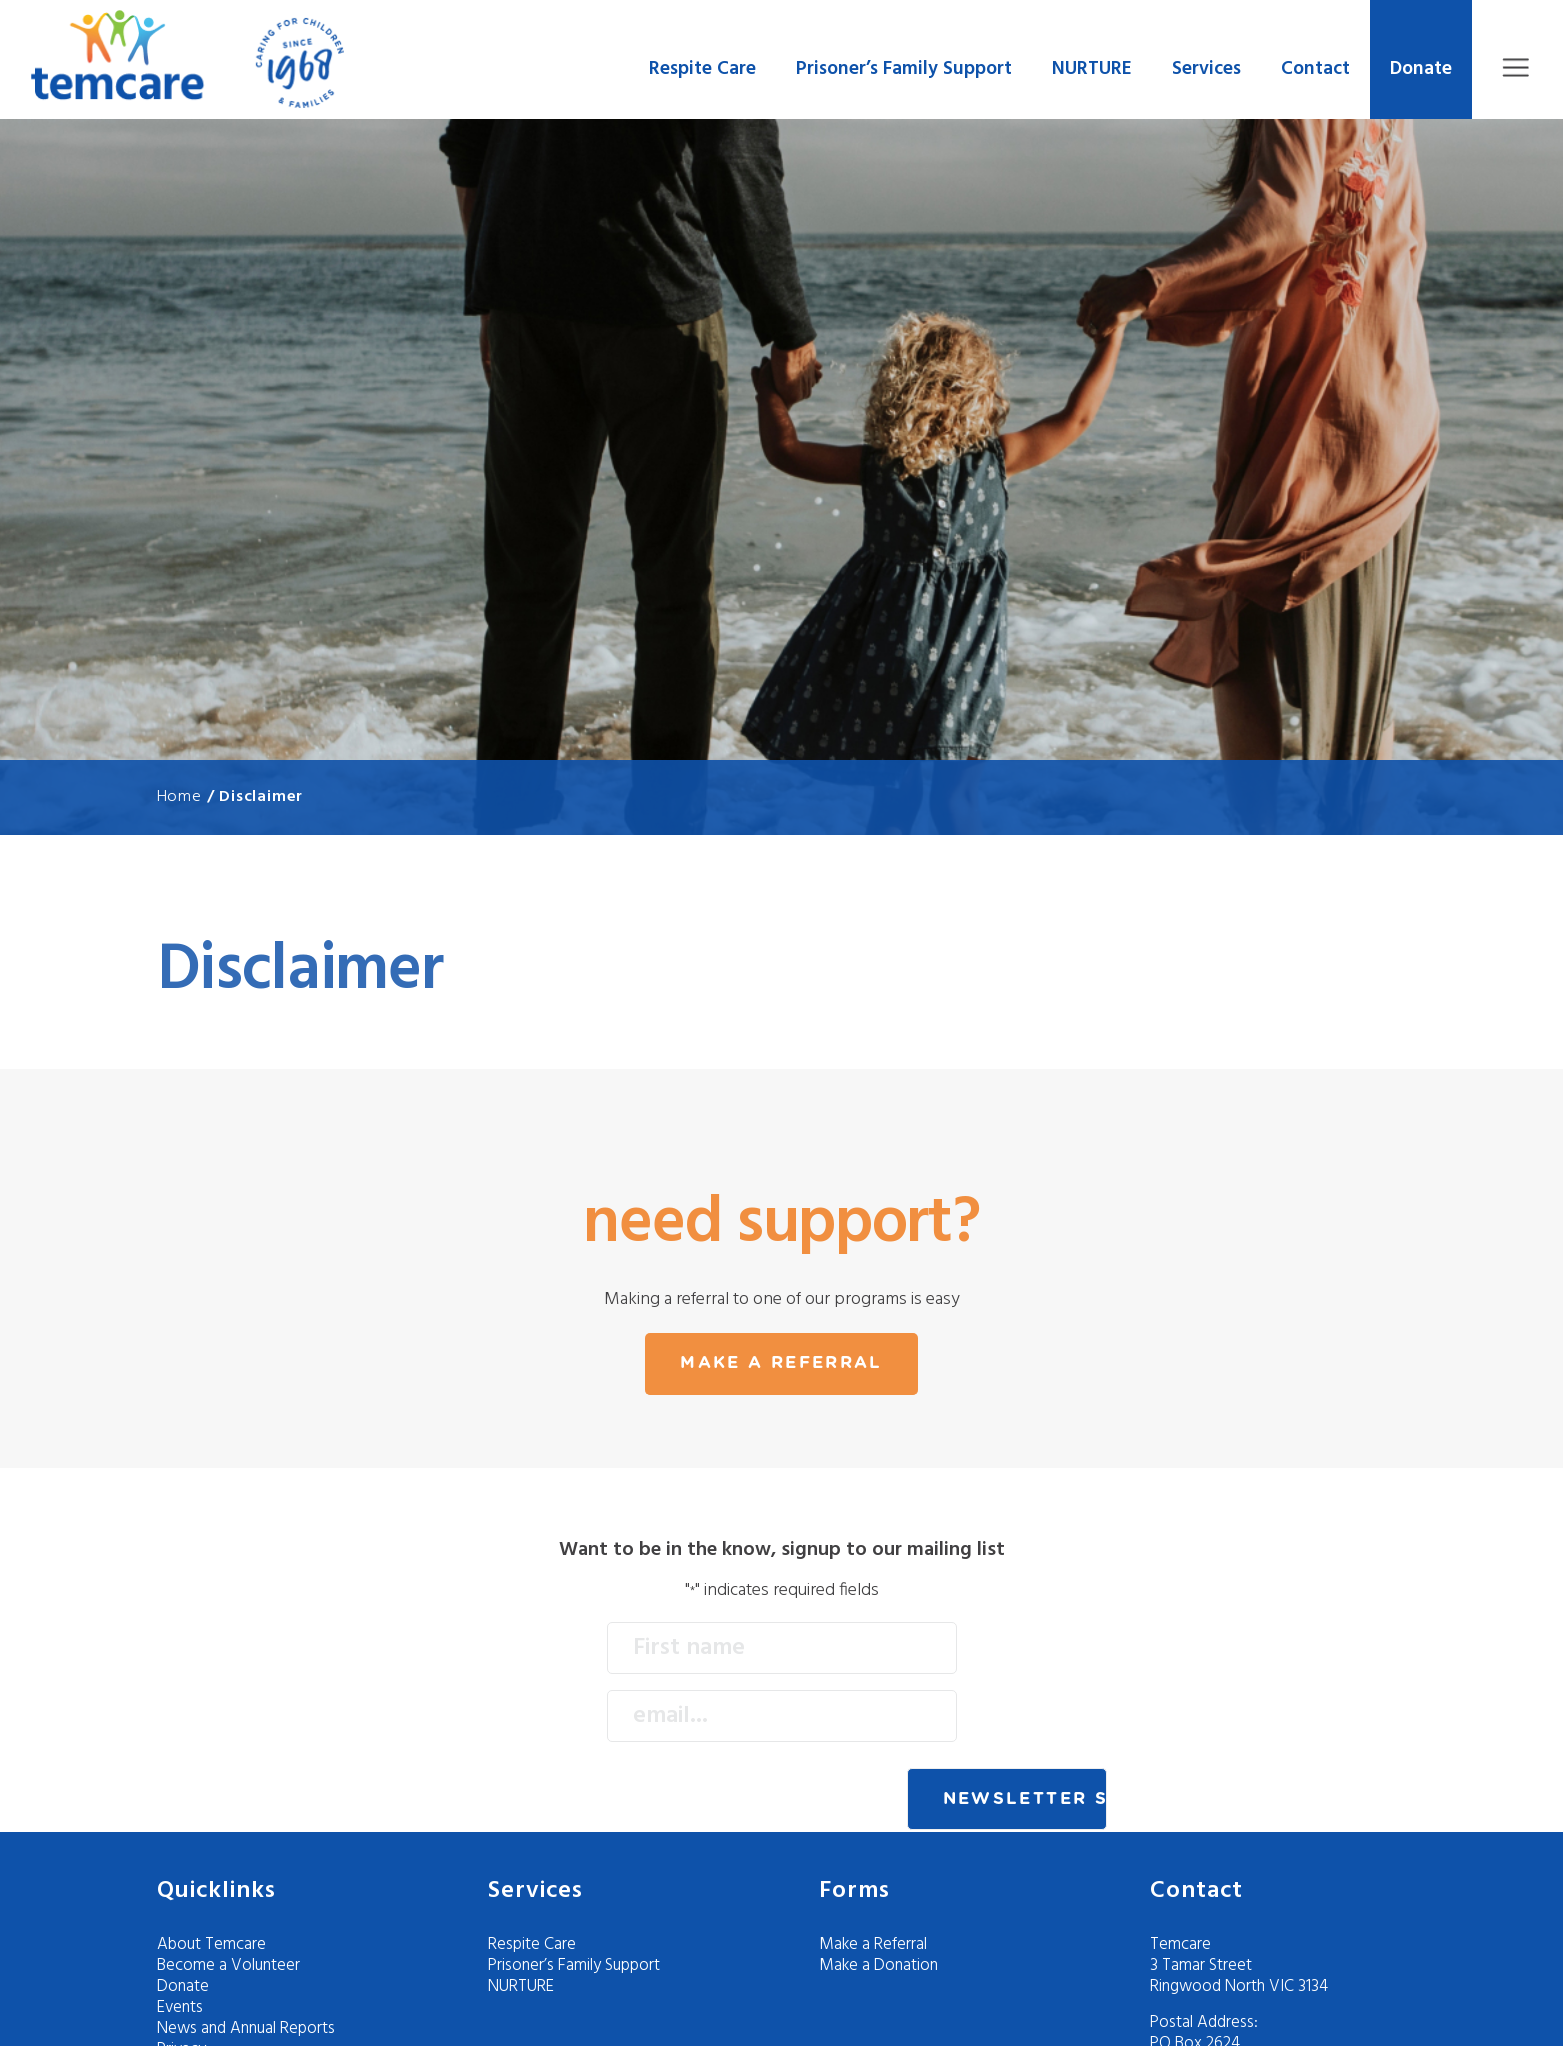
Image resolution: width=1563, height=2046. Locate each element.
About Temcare (211, 1944)
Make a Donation (878, 1965)
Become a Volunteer (228, 1965)
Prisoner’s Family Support (904, 69)
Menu (1515, 67)
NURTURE (1092, 69)
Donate (1421, 69)
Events (180, 2007)
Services (1206, 69)
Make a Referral (873, 1944)
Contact (1315, 69)
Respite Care (702, 69)
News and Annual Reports (246, 2028)
